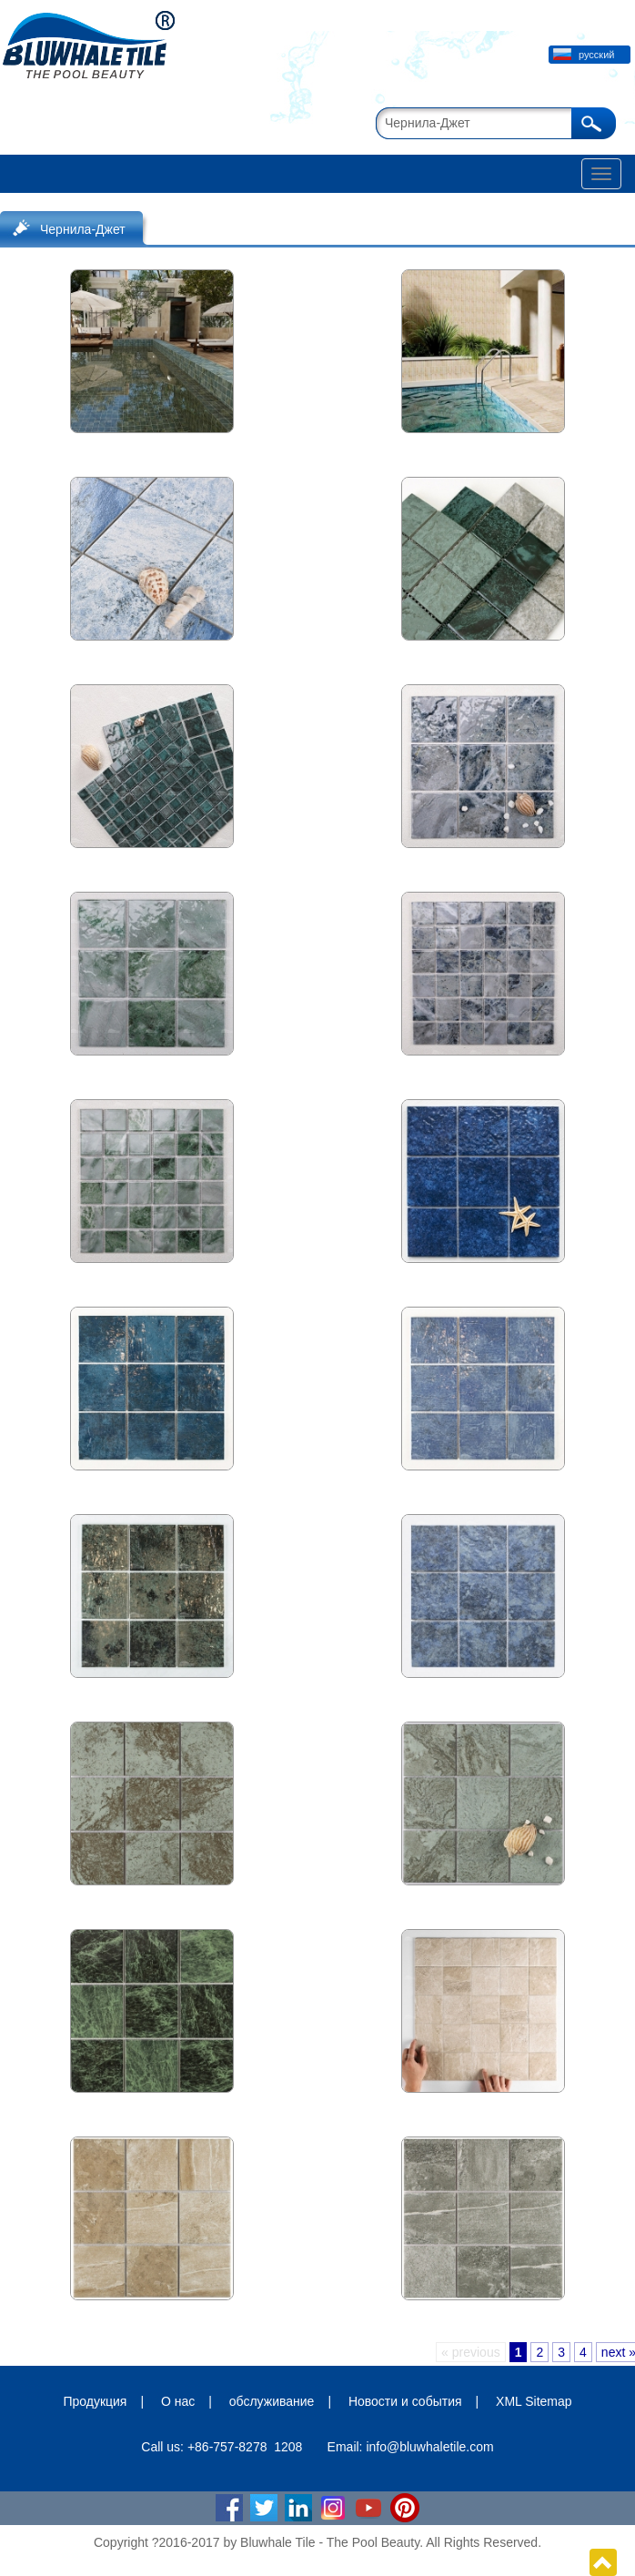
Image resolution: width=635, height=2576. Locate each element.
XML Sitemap (534, 2401)
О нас (178, 2401)
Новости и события (405, 2401)
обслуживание (272, 2401)
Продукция (94, 2401)
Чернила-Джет (83, 229)
